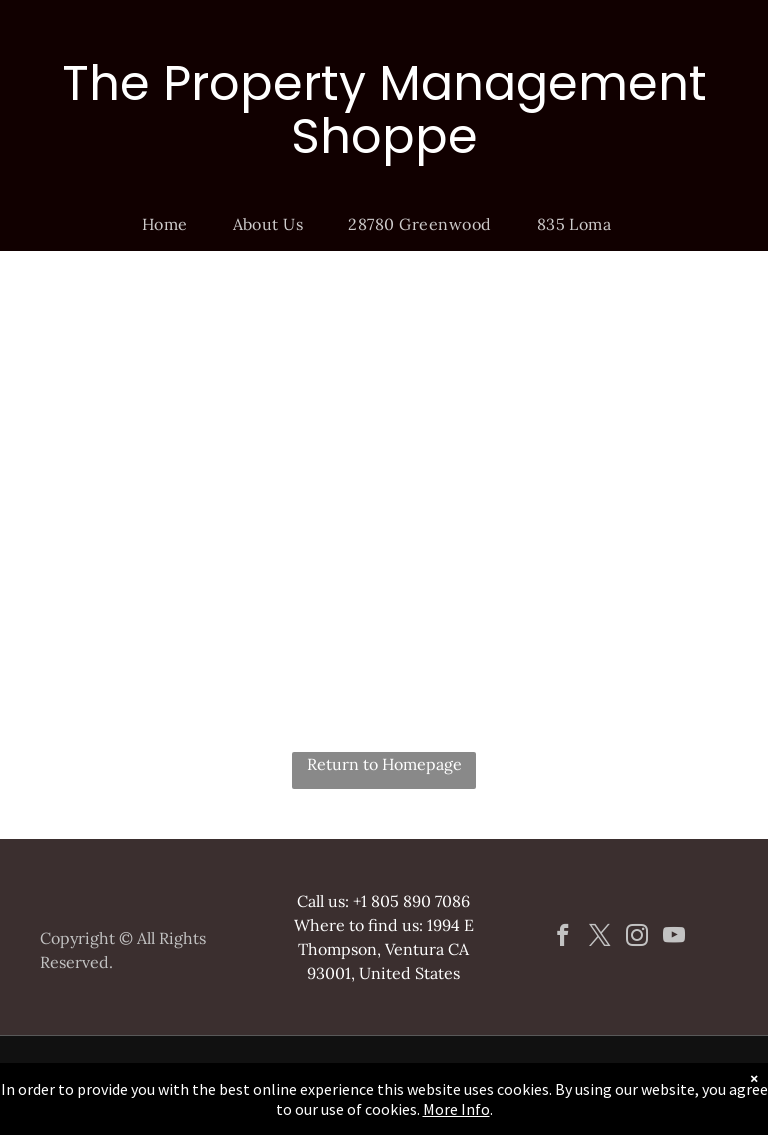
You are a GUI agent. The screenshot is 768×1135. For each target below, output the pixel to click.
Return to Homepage (384, 764)
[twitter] (599, 938)
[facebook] (562, 938)
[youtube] (673, 938)
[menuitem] (172, 224)
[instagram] (636, 938)
